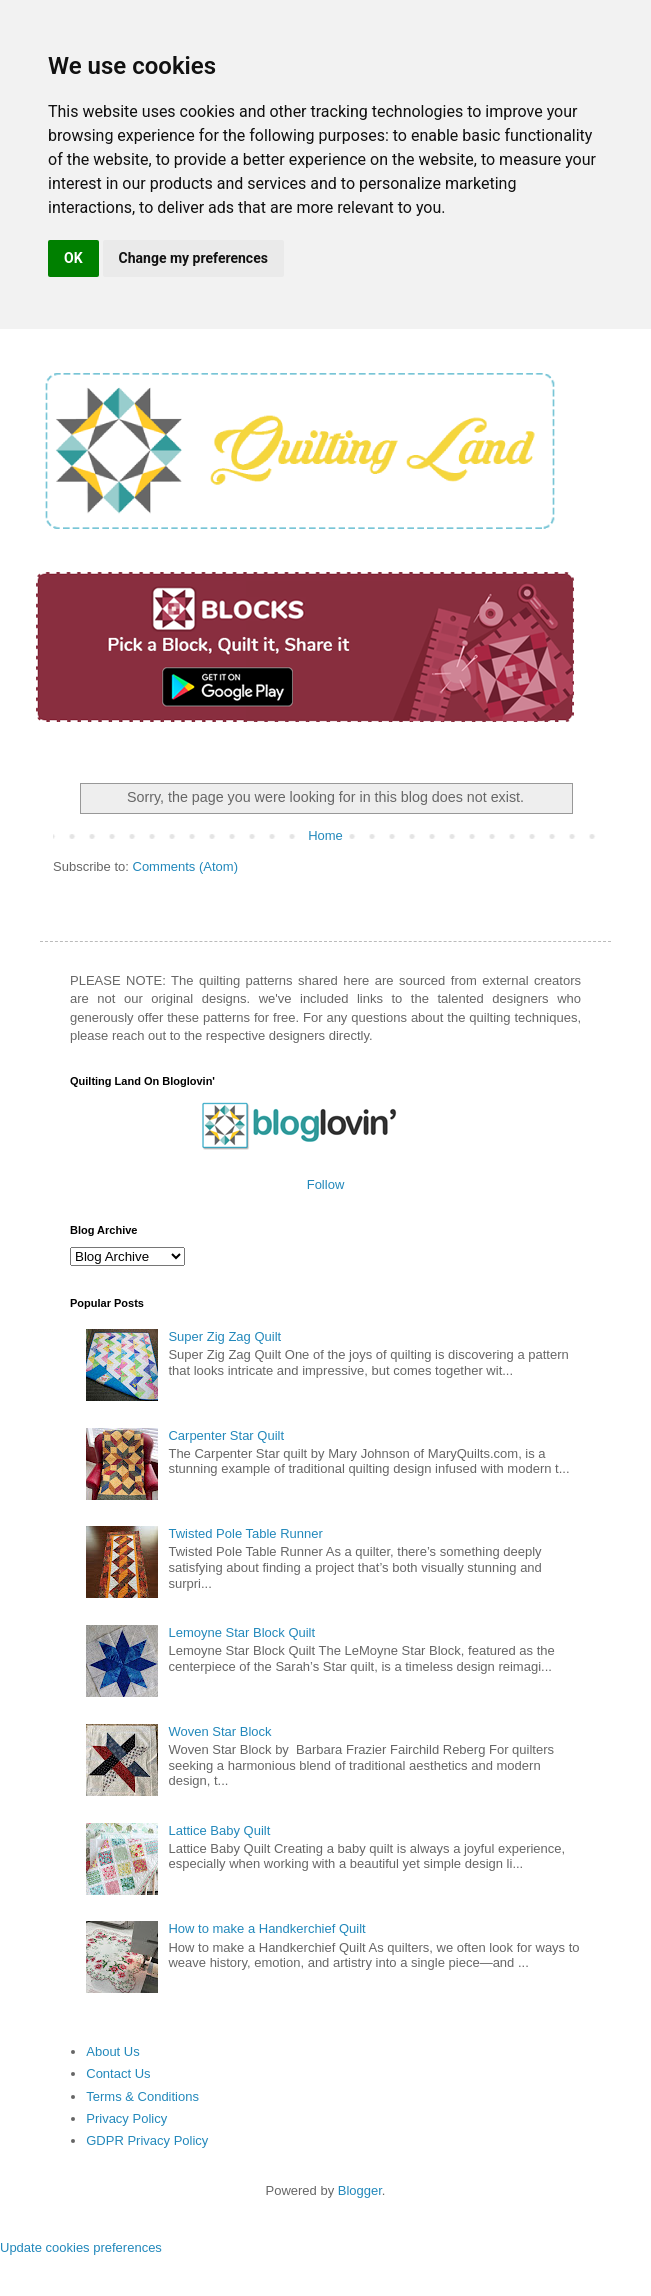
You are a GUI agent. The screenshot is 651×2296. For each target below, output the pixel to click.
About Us (112, 2051)
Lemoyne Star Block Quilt (241, 1632)
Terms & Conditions (142, 2096)
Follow (326, 1184)
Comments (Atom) (185, 866)
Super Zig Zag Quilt (224, 1336)
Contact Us (118, 2073)
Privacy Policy (126, 2118)
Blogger (360, 2190)
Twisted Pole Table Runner (245, 1533)
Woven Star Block (219, 1731)
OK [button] (73, 258)
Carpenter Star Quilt (226, 1435)
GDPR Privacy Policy (147, 2140)
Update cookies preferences (81, 2247)
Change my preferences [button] (193, 258)
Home (325, 835)
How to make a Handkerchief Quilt (266, 1928)
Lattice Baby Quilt (219, 1830)
